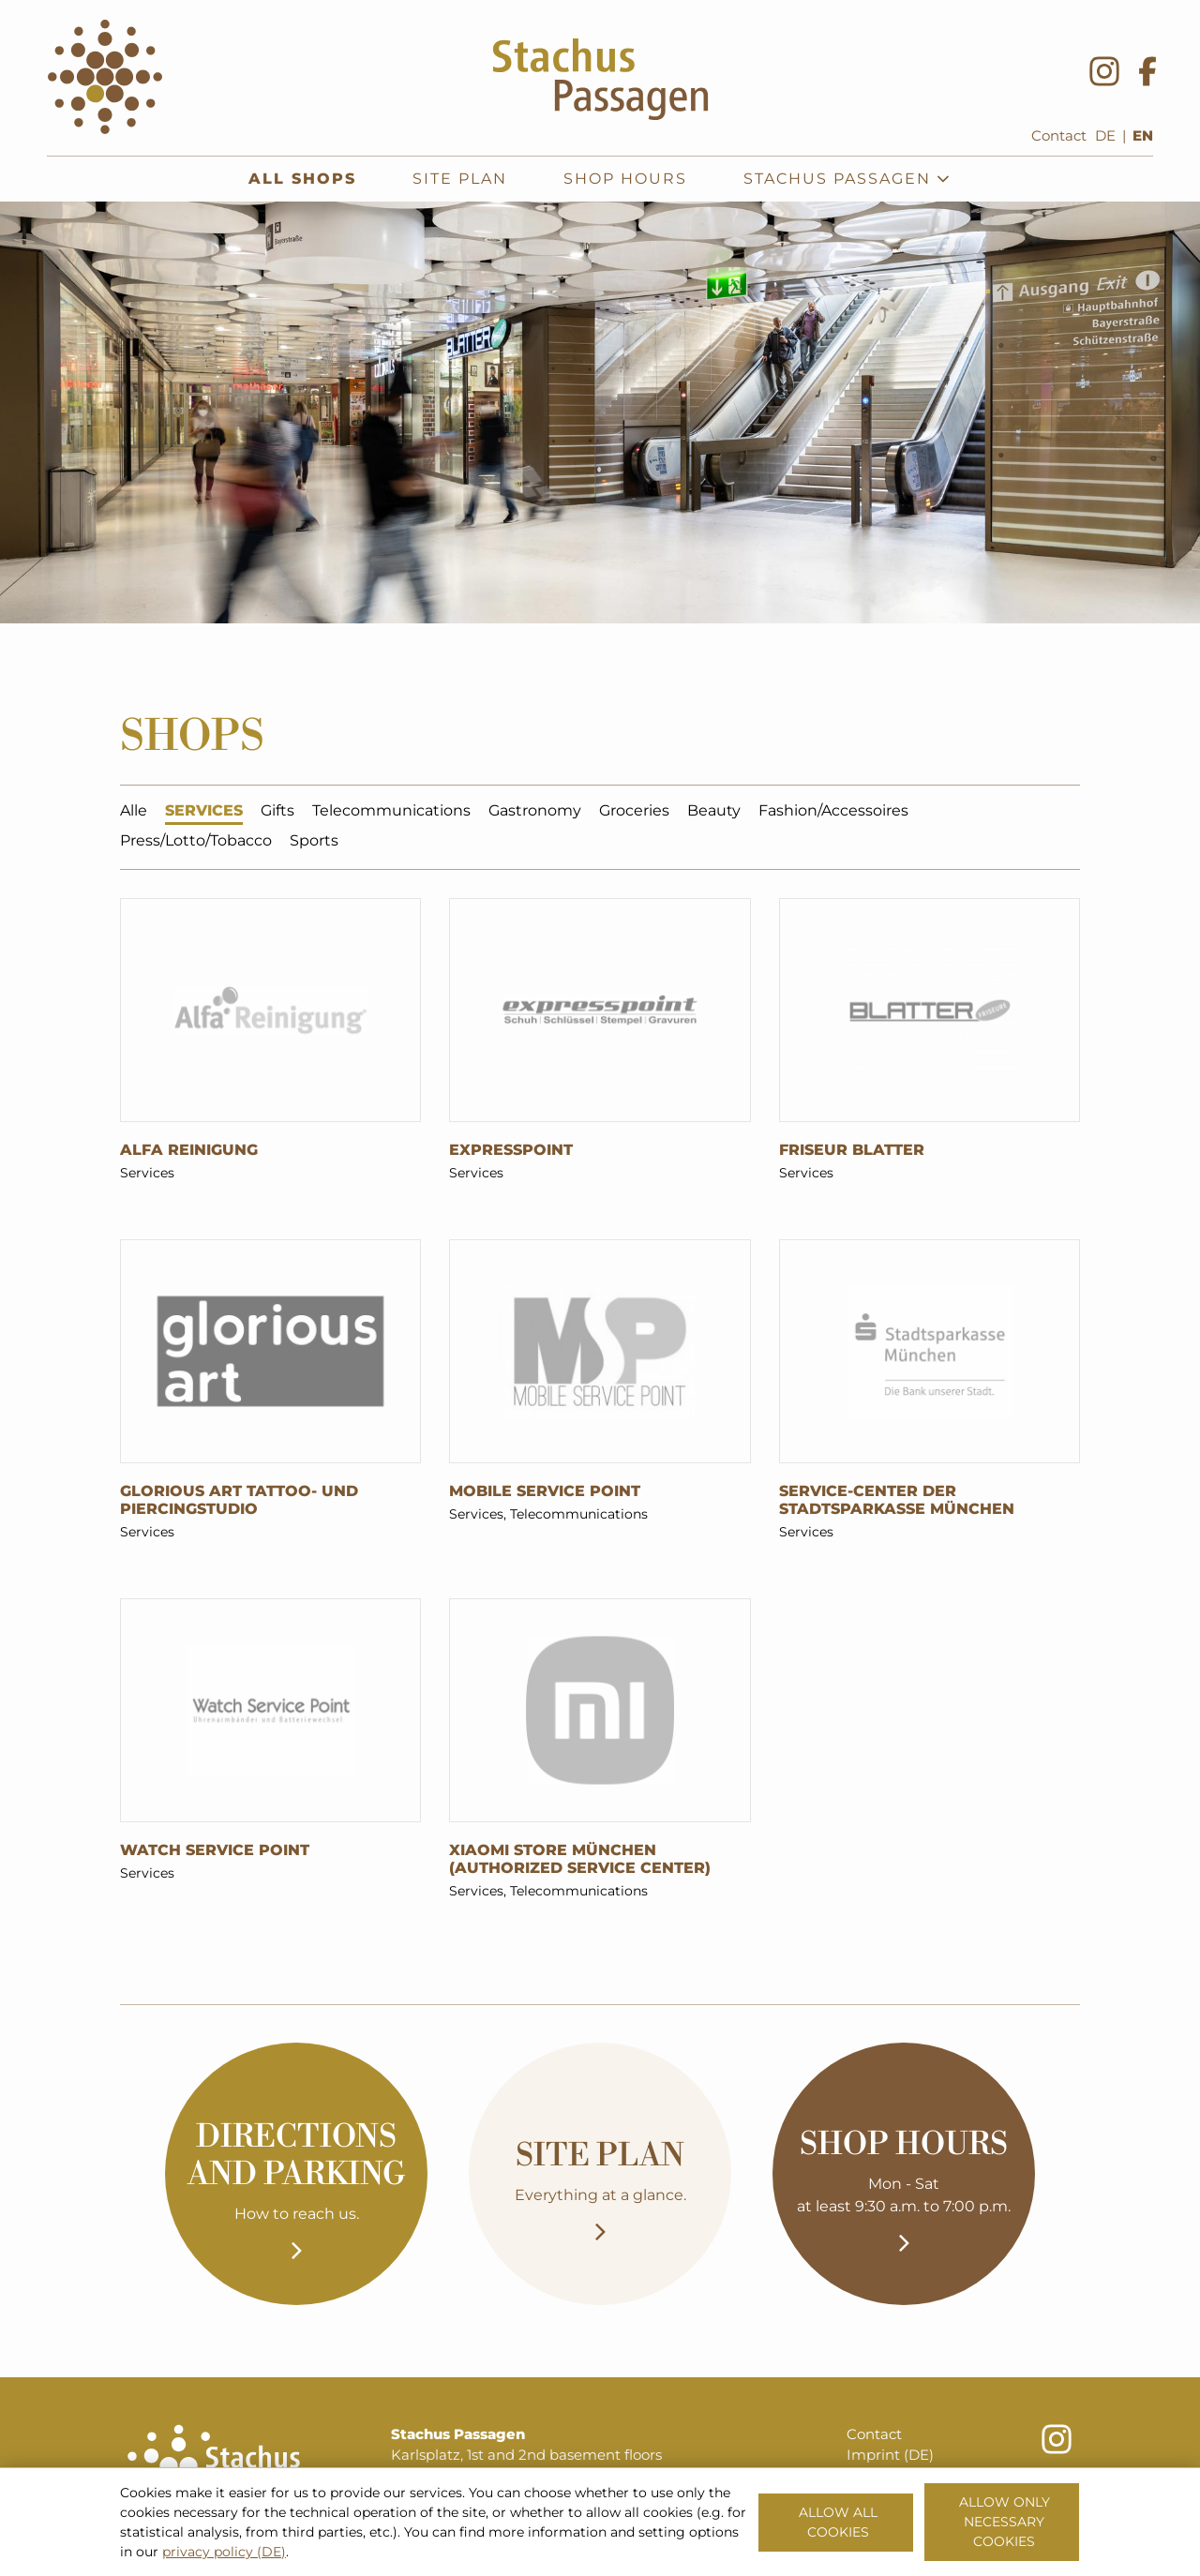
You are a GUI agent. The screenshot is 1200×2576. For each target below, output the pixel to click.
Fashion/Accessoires (833, 813)
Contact (1059, 135)
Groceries (634, 813)
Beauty (714, 813)
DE (1105, 135)
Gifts (277, 813)
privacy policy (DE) (224, 2551)
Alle (133, 813)
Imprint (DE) (890, 2455)
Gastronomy (534, 813)
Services (204, 813)
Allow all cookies (838, 2522)
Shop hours (625, 178)
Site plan (459, 178)
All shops (302, 178)
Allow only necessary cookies (1004, 2522)
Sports (314, 843)
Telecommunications (391, 813)
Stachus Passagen (847, 178)
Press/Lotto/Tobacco (196, 843)
